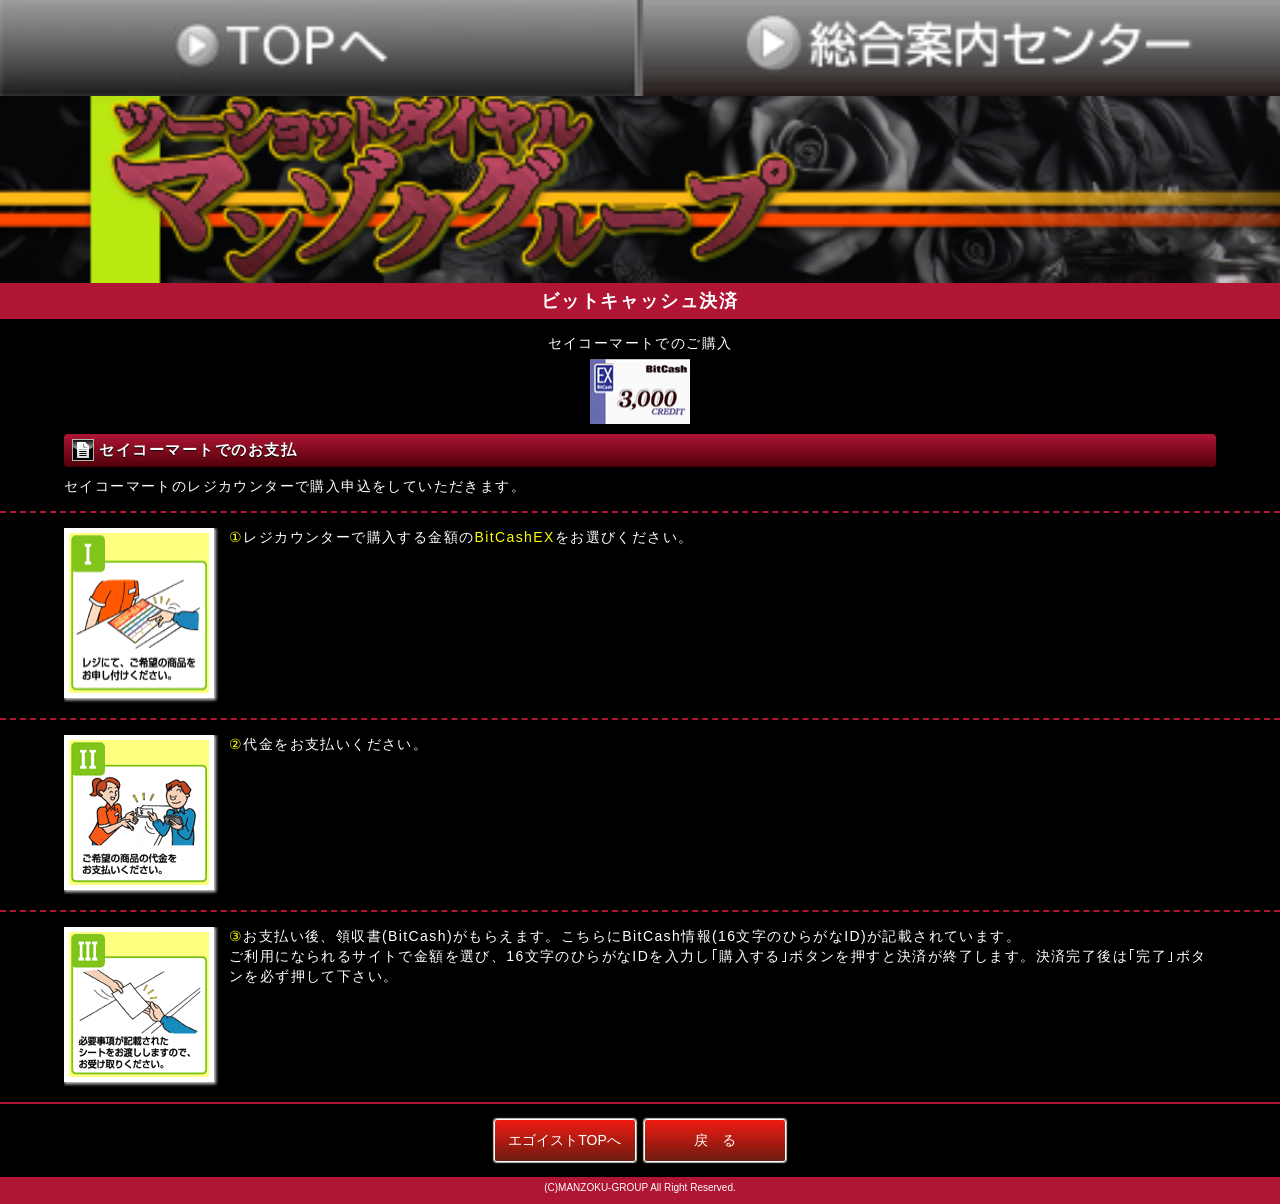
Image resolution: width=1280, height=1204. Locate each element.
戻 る (715, 1140)
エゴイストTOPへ (564, 1140)
